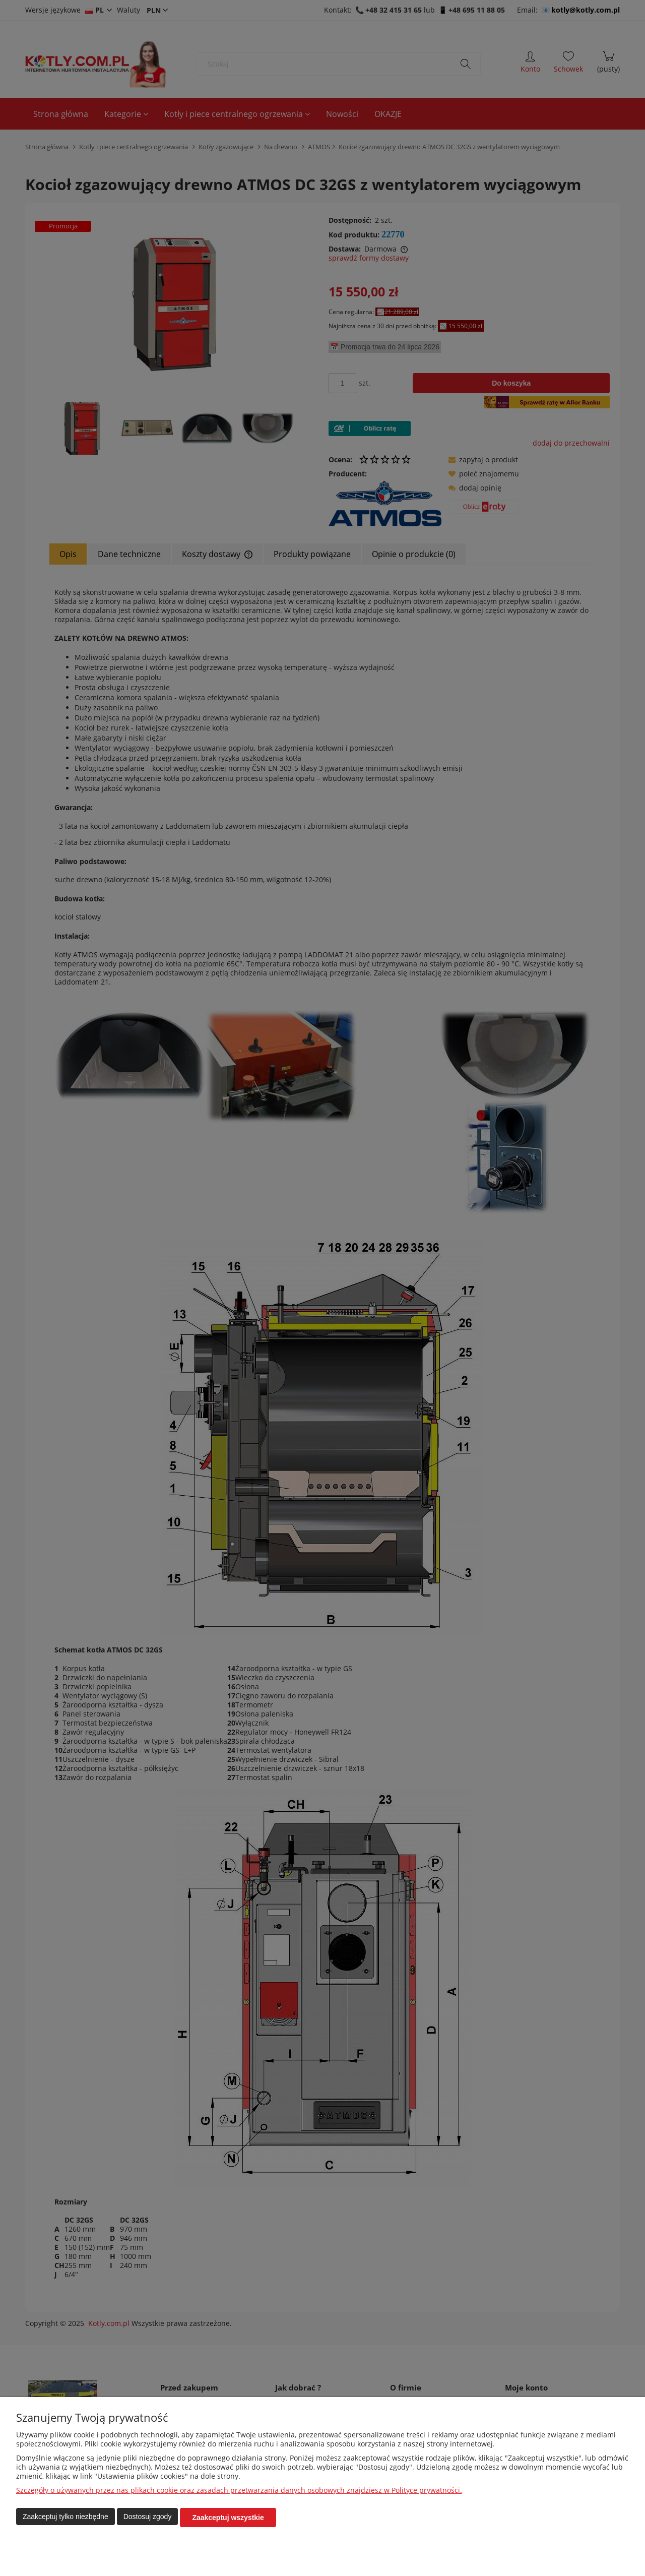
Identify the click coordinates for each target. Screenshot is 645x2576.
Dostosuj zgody (147, 2518)
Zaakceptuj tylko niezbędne (65, 2518)
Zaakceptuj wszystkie (228, 2518)
